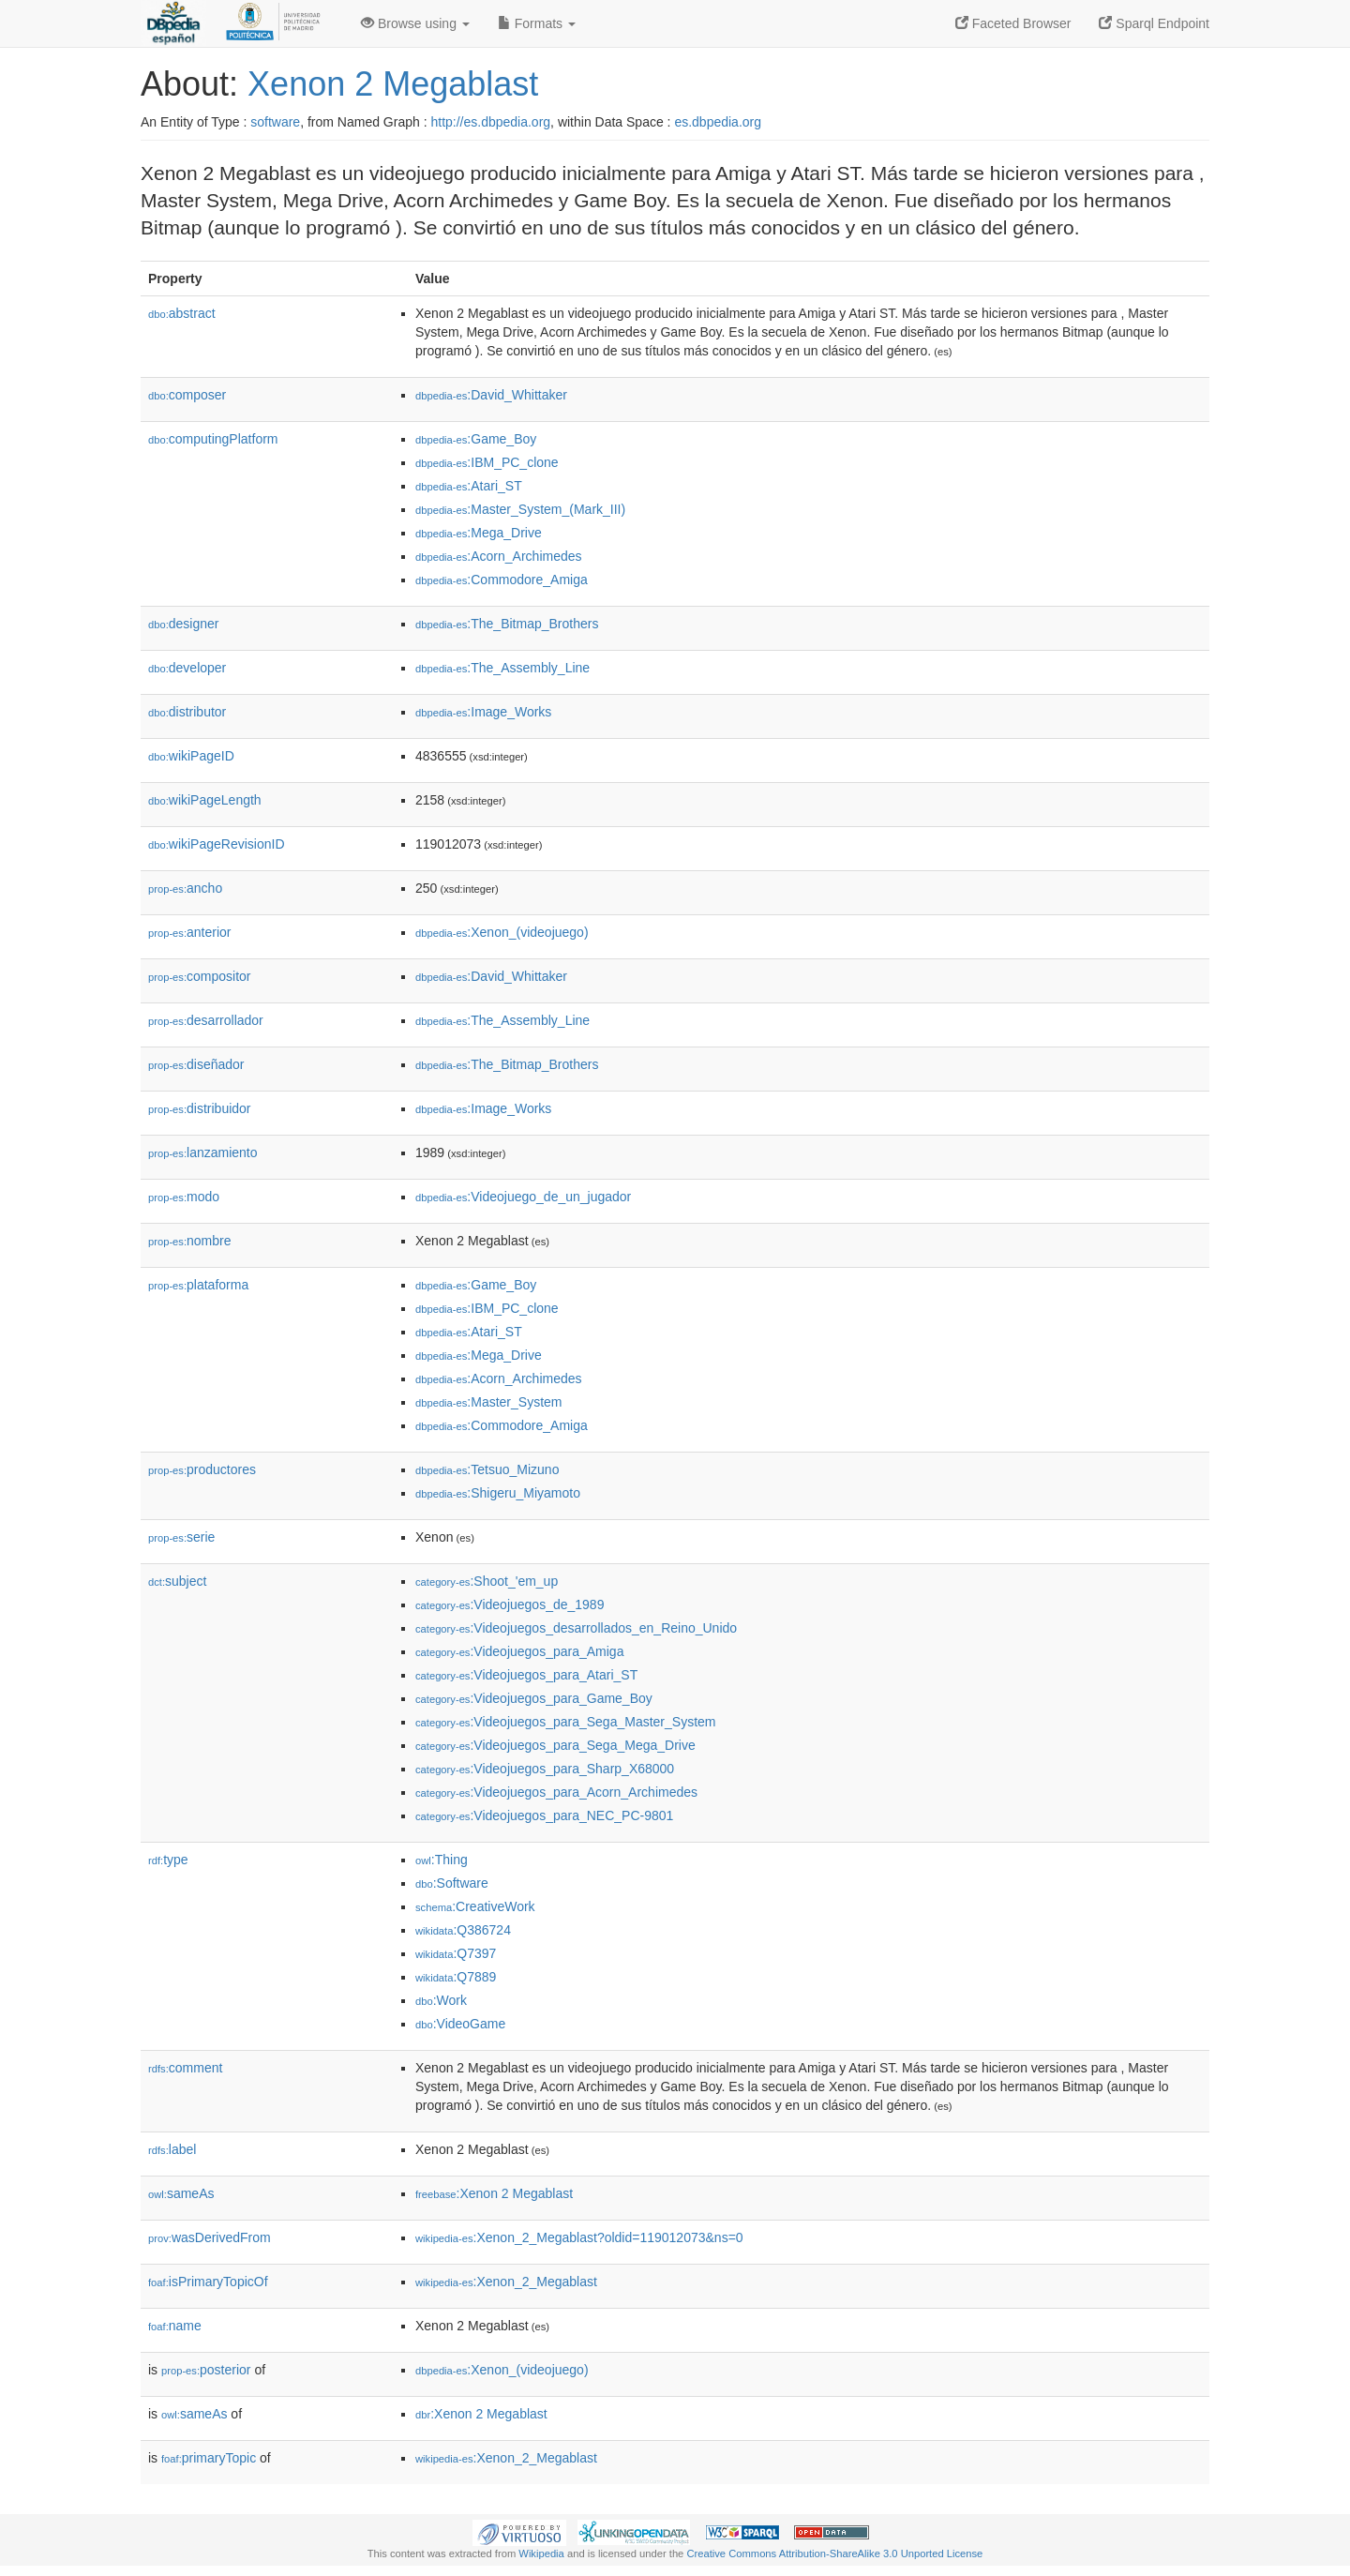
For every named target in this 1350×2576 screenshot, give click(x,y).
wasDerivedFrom (209, 2237)
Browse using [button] (415, 23)
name (175, 2325)
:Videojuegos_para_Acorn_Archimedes (556, 1792)
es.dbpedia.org (717, 121)
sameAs (181, 2193)
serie (181, 1536)
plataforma (198, 1284)
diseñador (196, 1064)
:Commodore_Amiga (501, 579)
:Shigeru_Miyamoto (497, 1492)
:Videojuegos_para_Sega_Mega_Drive (555, 1745)
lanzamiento (203, 1152)
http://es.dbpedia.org (490, 121)
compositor (199, 976)
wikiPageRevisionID (216, 843)
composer (187, 394)
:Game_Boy (475, 438)
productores (202, 1469)
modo (183, 1196)
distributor (187, 711)
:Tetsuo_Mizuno (487, 1469)
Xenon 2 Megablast (393, 84)
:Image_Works (483, 711)
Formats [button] (537, 23)
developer (187, 667)
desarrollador (205, 1020)
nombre (190, 1240)
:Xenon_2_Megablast (506, 2281)
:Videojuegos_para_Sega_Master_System (565, 1721)
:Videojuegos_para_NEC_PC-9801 (544, 1815)
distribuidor (199, 1108)
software (275, 121)
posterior (206, 2369)
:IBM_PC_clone (487, 462)
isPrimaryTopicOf (208, 2281)
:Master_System (488, 1401)
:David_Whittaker (491, 394)
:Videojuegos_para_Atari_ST (526, 1674)
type (168, 1859)
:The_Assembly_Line (502, 667)
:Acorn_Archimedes (498, 556)
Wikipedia (541, 2553)
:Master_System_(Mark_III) (520, 509)
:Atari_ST (468, 485)
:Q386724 (463, 1929)
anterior (190, 932)
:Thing (441, 1859)
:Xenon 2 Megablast (494, 2193)
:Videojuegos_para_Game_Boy (533, 1698)
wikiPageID (191, 755)
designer (183, 623)
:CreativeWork (475, 1906)
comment (185, 2067)
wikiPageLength (205, 799)
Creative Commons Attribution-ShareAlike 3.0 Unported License (834, 2553)
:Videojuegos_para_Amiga (519, 1651)
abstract (182, 313)
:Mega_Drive (478, 532)
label (172, 2149)
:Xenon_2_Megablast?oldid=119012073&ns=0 (579, 2237)
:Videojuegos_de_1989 (509, 1604)
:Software (451, 1883)
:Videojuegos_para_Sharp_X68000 (544, 1768)
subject (177, 1581)
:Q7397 (455, 1953)
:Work (441, 2000)
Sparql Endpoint (1154, 23)
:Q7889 (455, 1976)
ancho (185, 888)
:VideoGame (460, 2023)
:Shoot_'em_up (486, 1581)
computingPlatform (213, 438)
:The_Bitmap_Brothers (506, 623)
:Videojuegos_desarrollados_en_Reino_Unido (576, 1627)
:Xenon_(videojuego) (502, 932)
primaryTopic (208, 2457)
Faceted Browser (1013, 23)
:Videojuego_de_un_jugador (523, 1196)
